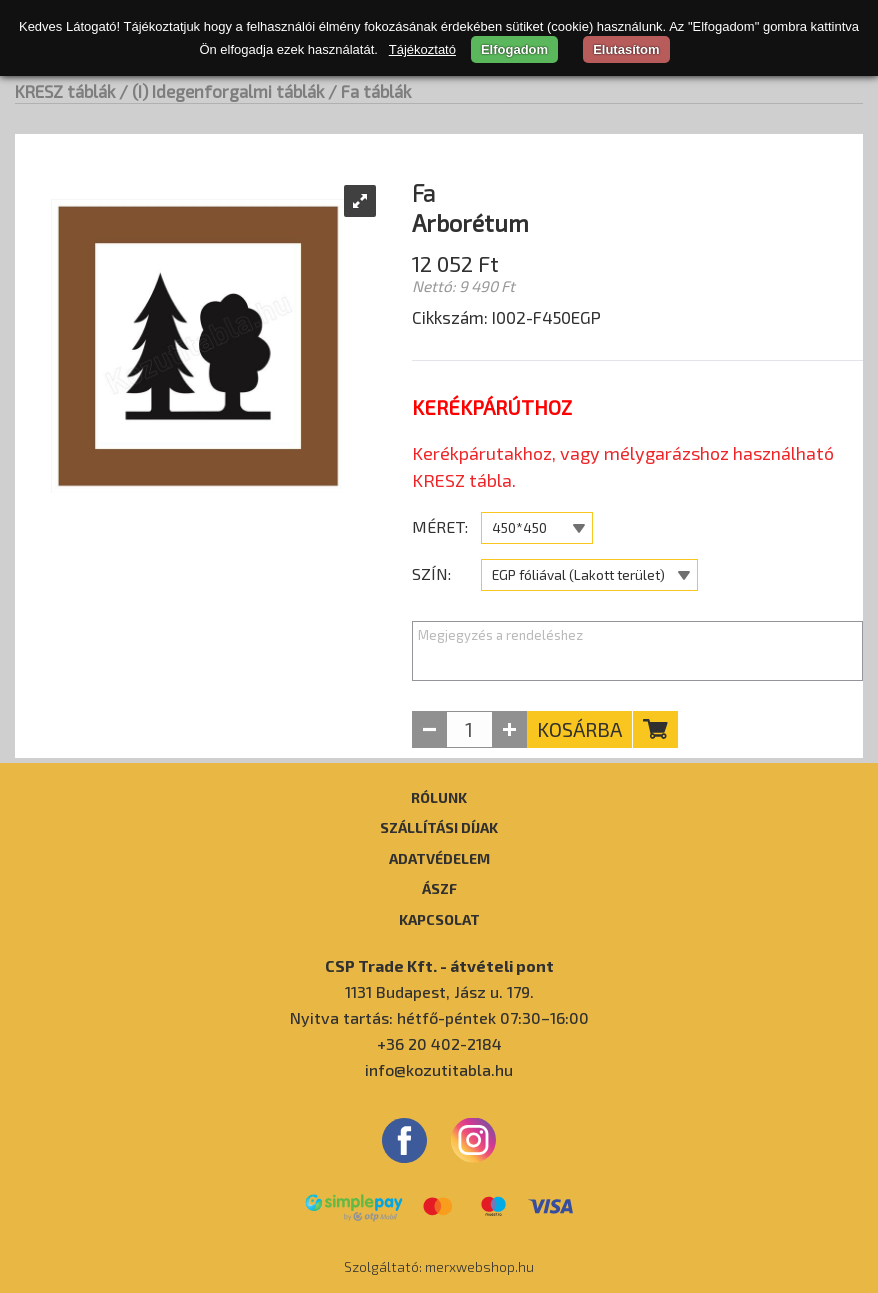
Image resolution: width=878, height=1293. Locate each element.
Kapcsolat (439, 919)
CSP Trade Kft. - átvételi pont (439, 965)
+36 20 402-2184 (439, 1043)
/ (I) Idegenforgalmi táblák (221, 91)
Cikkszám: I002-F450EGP (506, 317)
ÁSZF (439, 888)
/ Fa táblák (369, 91)
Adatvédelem (439, 858)
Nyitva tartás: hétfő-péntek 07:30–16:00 (439, 1017)
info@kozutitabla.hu (439, 1069)
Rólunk (439, 797)
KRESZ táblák (65, 91)
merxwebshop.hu (479, 1266)
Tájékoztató (422, 49)
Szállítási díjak (439, 827)
